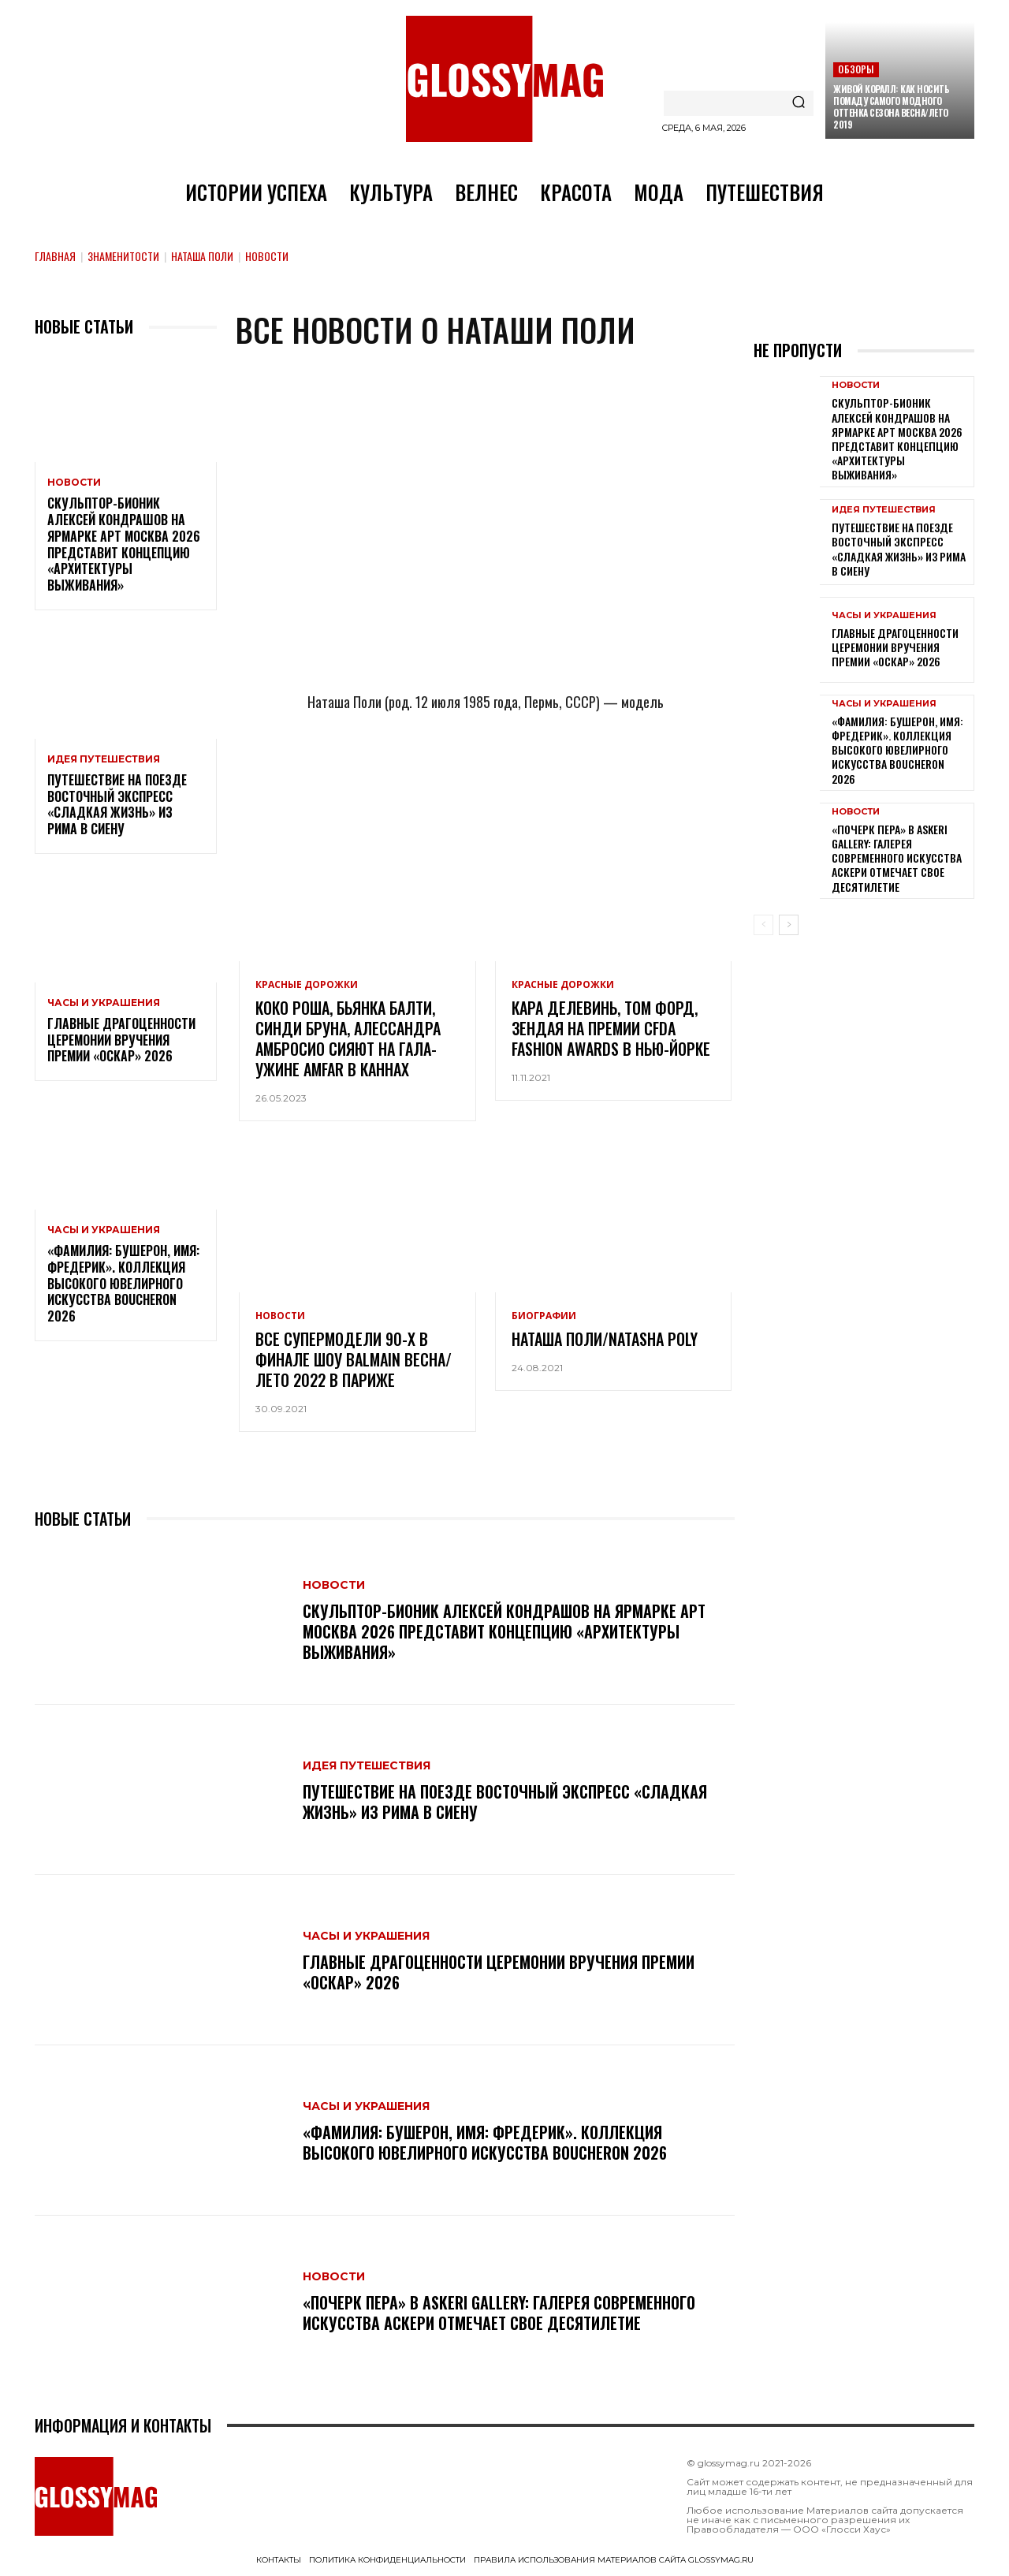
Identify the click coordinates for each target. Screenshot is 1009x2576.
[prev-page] (763, 925)
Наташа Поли (202, 256)
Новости (74, 482)
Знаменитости (123, 256)
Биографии (544, 1316)
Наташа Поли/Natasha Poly (605, 1339)
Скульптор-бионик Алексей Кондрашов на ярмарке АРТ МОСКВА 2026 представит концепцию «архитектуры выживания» (123, 544)
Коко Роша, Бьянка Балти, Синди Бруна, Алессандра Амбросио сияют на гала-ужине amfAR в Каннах (348, 1038)
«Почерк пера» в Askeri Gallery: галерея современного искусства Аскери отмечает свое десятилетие (499, 2313)
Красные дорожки (306, 985)
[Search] (799, 103)
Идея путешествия (103, 759)
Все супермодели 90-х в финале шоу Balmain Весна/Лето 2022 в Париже (353, 1359)
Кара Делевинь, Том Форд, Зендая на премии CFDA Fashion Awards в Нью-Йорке (611, 1028)
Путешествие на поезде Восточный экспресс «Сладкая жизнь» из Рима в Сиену (117, 804)
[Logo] (504, 79)
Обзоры (855, 69)
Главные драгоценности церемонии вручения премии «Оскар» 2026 (121, 1040)
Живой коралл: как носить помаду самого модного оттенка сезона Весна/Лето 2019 (891, 106)
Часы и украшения (103, 1003)
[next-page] (789, 925)
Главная (55, 256)
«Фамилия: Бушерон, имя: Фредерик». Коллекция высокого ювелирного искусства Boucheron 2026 (123, 1283)
